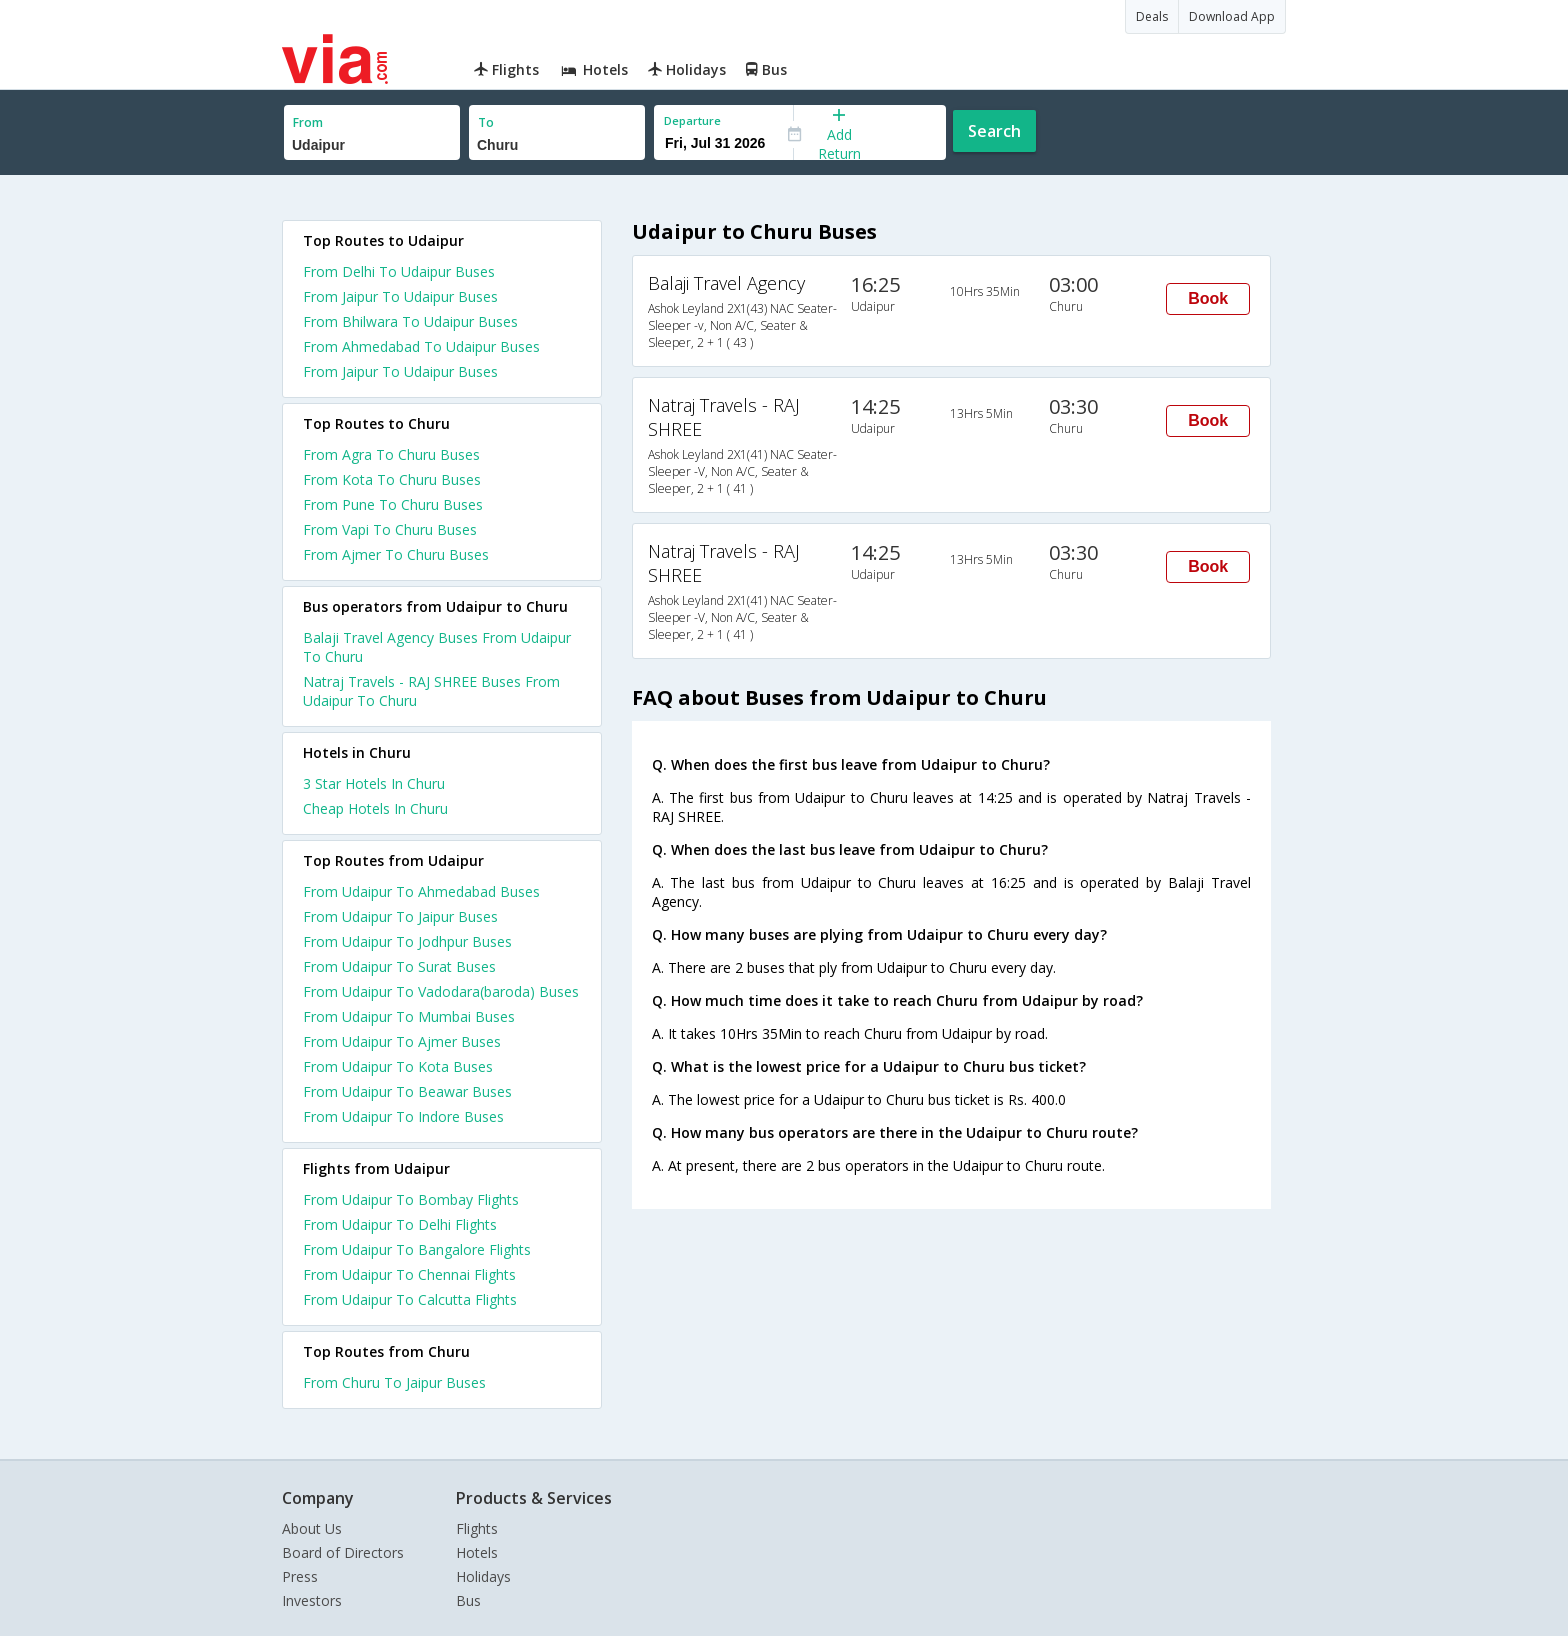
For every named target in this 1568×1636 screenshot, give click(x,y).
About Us (312, 1528)
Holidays (483, 1576)
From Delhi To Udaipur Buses (399, 271)
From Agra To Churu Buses (391, 454)
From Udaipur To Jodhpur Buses (407, 941)
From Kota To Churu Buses (392, 479)
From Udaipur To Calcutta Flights (410, 1299)
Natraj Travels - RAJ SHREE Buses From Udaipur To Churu (431, 691)
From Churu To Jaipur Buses (394, 1382)
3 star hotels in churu (374, 783)
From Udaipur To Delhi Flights (400, 1224)
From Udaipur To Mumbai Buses (409, 1016)
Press (300, 1576)
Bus (468, 1600)
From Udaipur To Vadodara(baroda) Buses (441, 991)
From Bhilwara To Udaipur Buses (410, 321)
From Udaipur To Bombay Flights (411, 1199)
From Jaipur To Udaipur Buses (400, 296)
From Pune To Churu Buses (393, 504)
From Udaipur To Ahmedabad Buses (421, 891)
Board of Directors (343, 1552)
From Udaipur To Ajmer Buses (402, 1041)
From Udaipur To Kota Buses (398, 1066)
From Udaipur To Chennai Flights (409, 1274)
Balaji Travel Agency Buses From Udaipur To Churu (437, 647)
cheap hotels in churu (375, 808)
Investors (312, 1600)
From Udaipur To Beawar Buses (407, 1091)
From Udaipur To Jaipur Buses (400, 916)
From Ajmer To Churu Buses (396, 554)
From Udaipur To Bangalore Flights (417, 1249)
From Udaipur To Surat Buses (399, 966)
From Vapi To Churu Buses (390, 529)
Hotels (477, 1552)
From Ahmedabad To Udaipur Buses (421, 346)
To (486, 122)
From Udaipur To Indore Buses (403, 1116)
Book (1208, 298)
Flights (477, 1528)
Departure (692, 120)
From (308, 122)
